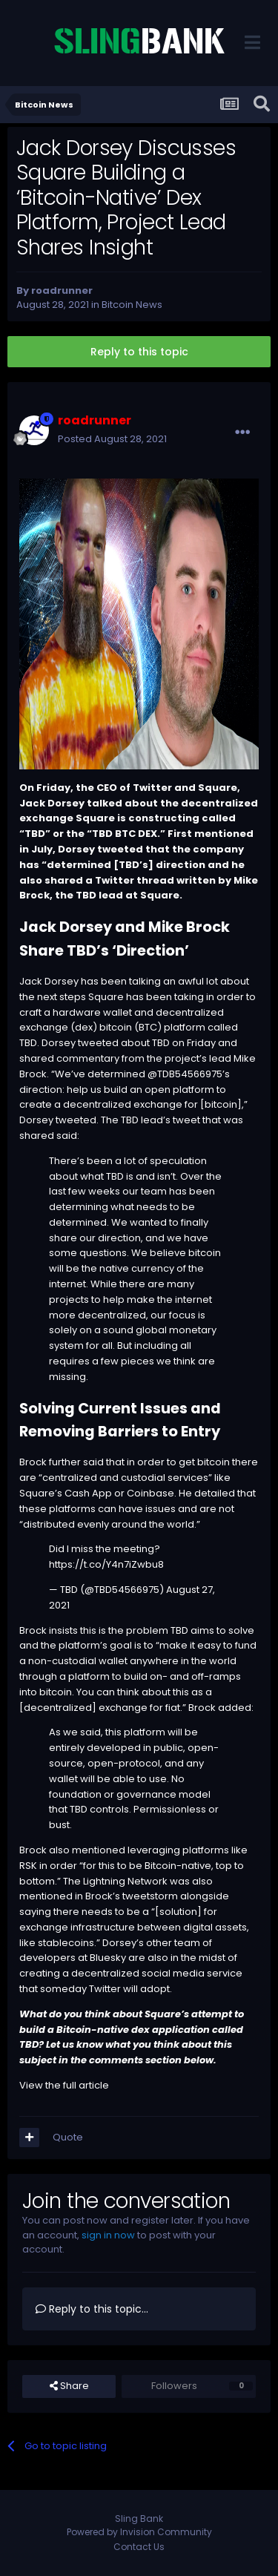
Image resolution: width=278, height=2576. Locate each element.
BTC (125, 834)
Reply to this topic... (92, 2308)
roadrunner (62, 290)
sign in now (108, 2235)
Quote (68, 2137)
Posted (112, 439)
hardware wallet (92, 1012)
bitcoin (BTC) (130, 1027)
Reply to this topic (139, 351)
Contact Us (139, 2546)
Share (69, 2386)
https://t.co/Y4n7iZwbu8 (106, 1564)
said (66, 1135)
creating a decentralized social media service (130, 1973)
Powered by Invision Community (139, 2532)
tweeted (76, 1120)
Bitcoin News (132, 305)
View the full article (64, 2085)
